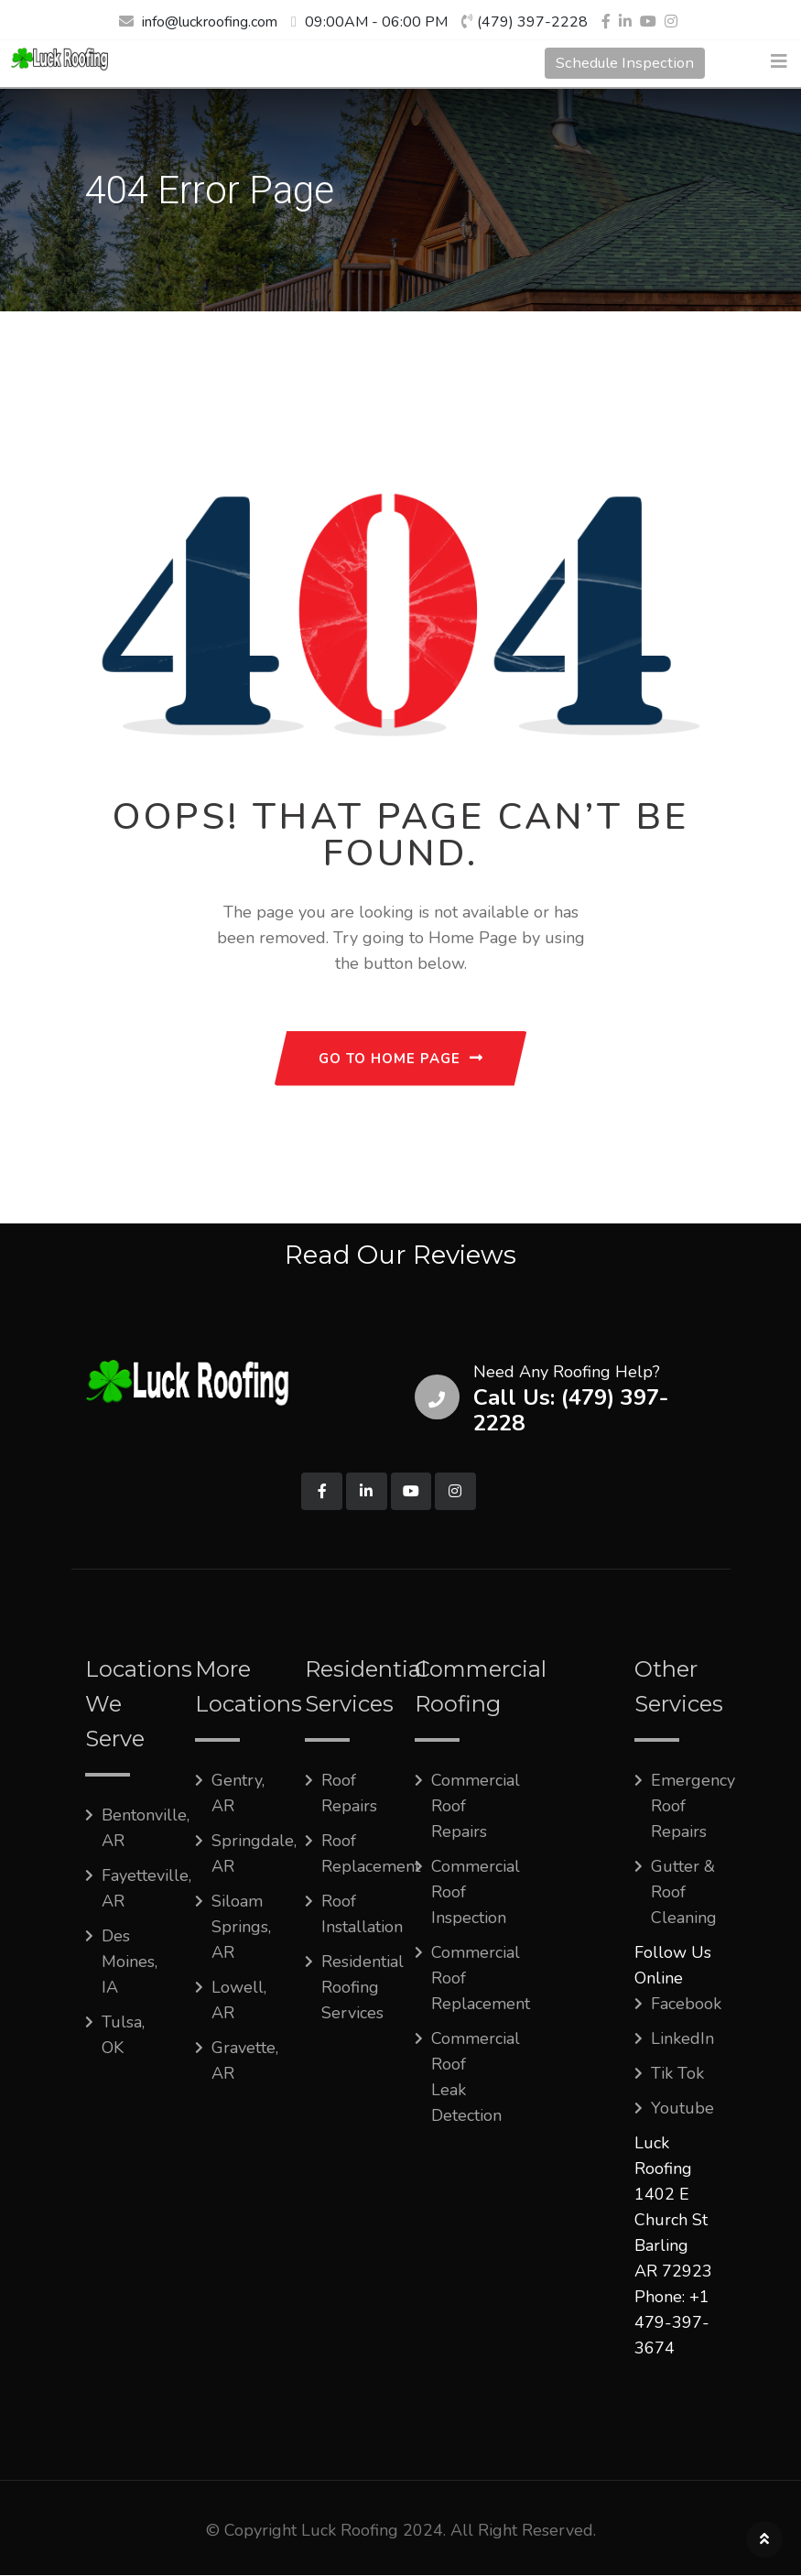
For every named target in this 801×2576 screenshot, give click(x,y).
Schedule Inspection (619, 63)
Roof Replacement (370, 1854)
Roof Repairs (349, 1794)
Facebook (686, 2005)
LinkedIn (682, 2039)
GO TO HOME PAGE (401, 1058)
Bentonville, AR (145, 1829)
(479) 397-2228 (532, 22)
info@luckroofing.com (209, 22)
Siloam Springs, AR (241, 1927)
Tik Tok (677, 2074)
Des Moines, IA (129, 1962)
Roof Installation (362, 1915)
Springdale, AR (254, 1854)
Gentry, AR (238, 1794)
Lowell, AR (238, 2001)
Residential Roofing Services (362, 1988)
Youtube (682, 2109)
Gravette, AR (244, 2061)
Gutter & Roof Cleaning (684, 1892)
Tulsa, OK (123, 2036)
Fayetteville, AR (146, 1889)
